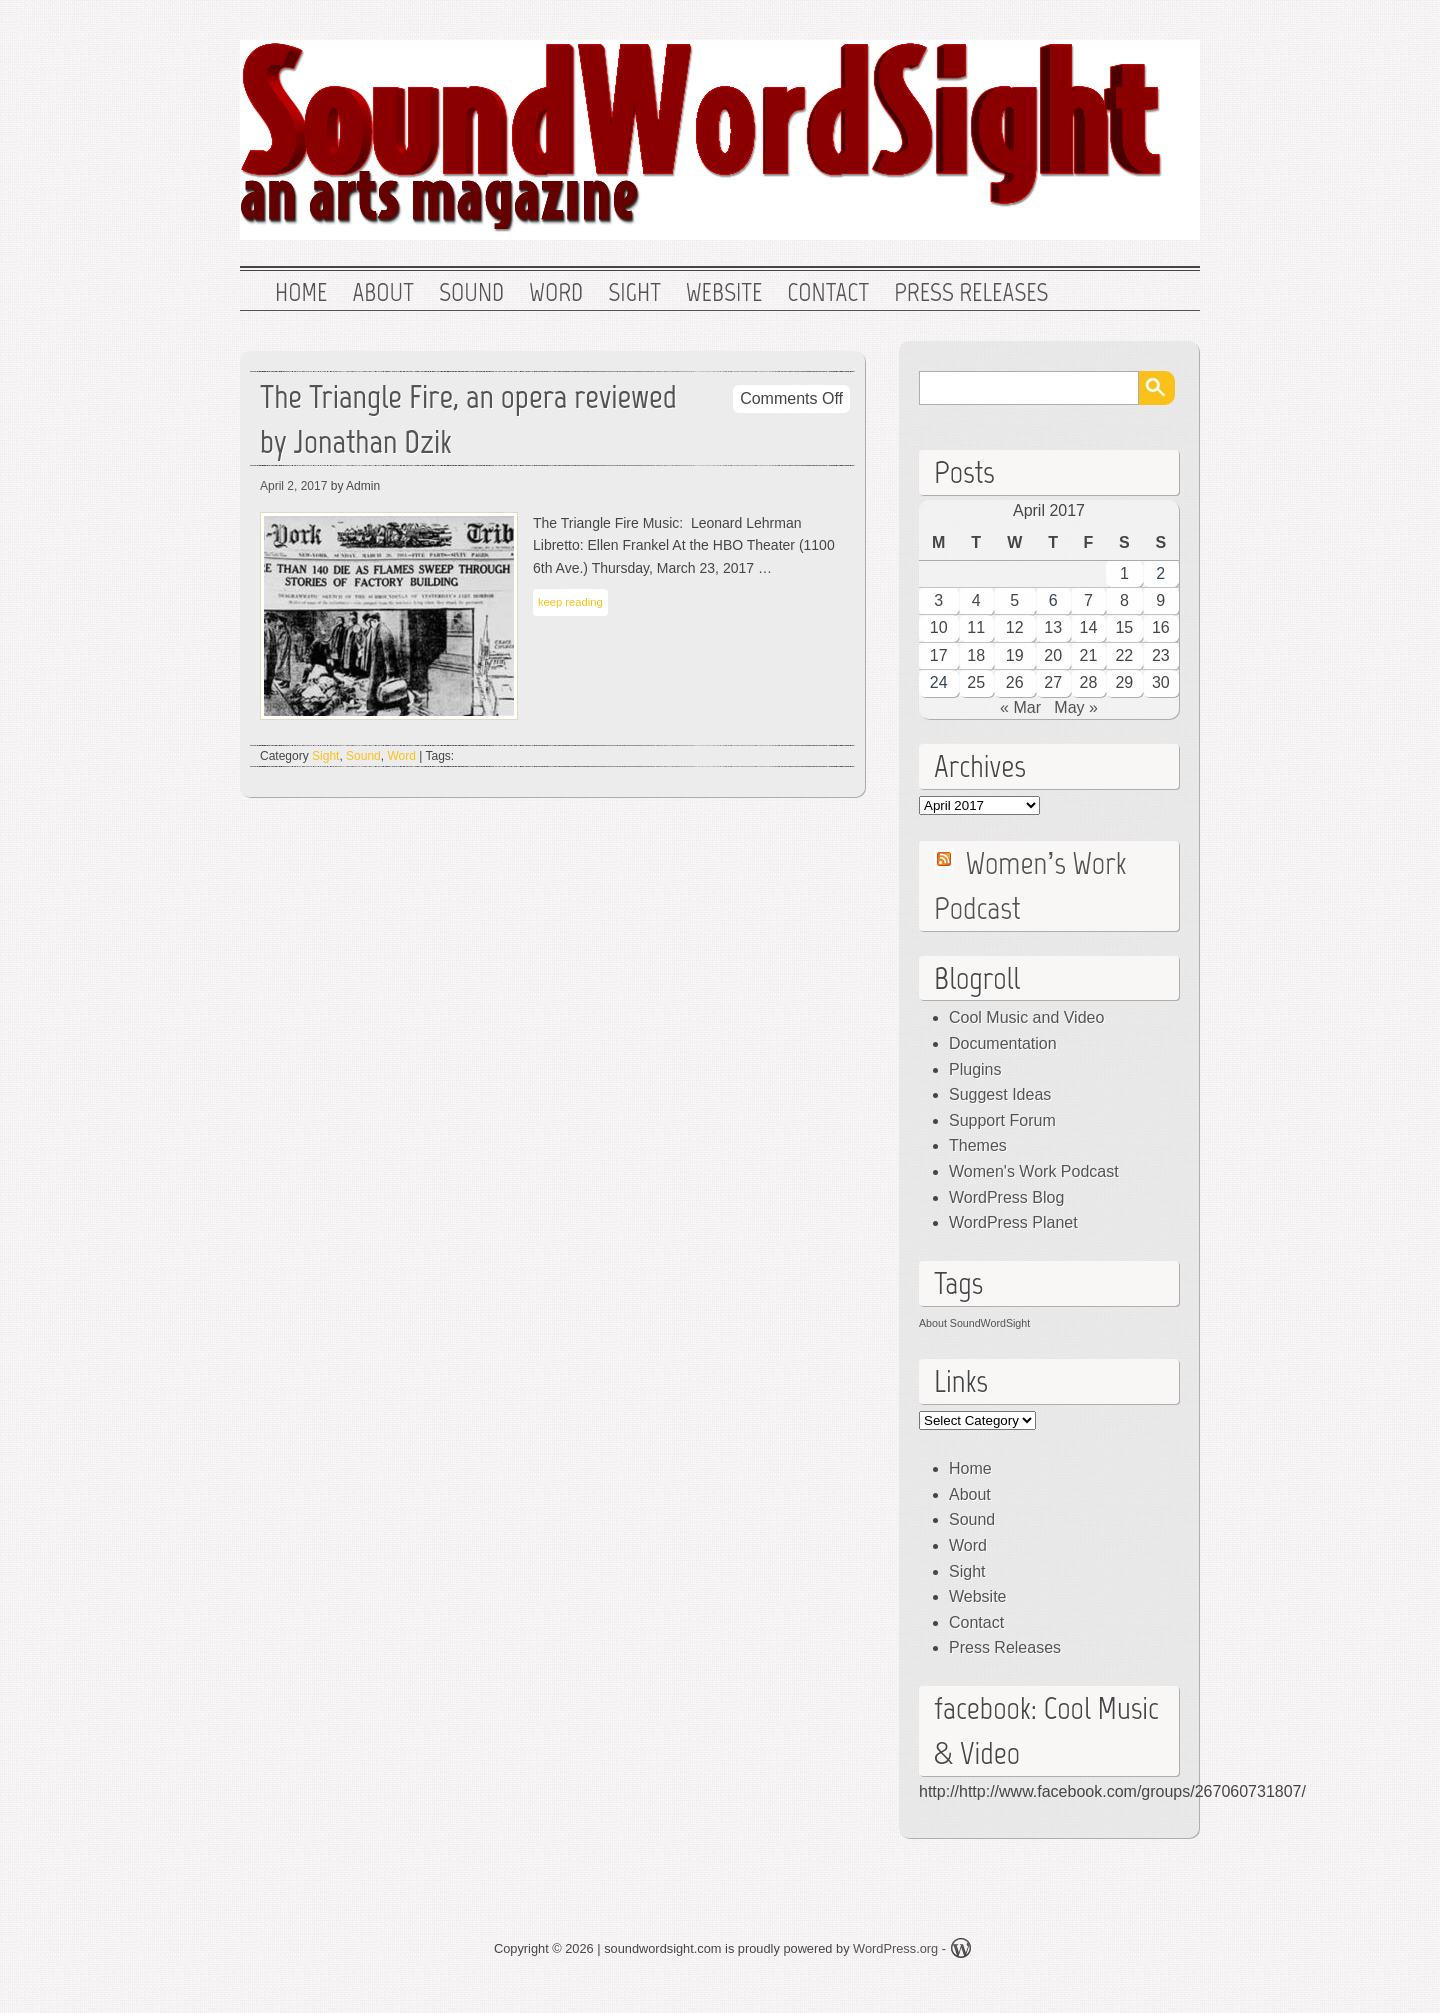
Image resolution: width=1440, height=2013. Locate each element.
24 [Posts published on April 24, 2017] (939, 682)
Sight (634, 293)
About (383, 293)
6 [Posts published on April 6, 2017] (1053, 600)
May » (1076, 707)
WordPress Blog (1006, 1197)
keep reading (570, 602)
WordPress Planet (1013, 1222)
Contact (828, 293)
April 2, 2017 (293, 486)
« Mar (1020, 707)
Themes (978, 1145)
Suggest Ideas (1000, 1094)
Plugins (975, 1069)
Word (556, 293)
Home (301, 293)
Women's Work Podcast (1034, 1171)
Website (724, 293)
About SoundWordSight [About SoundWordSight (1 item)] (974, 1323)
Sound (471, 293)
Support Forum (1002, 1120)
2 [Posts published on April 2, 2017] (1160, 573)
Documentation (1003, 1043)
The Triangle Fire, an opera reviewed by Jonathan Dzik (468, 419)
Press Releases (971, 293)
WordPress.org (895, 1948)
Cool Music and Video (1026, 1017)
